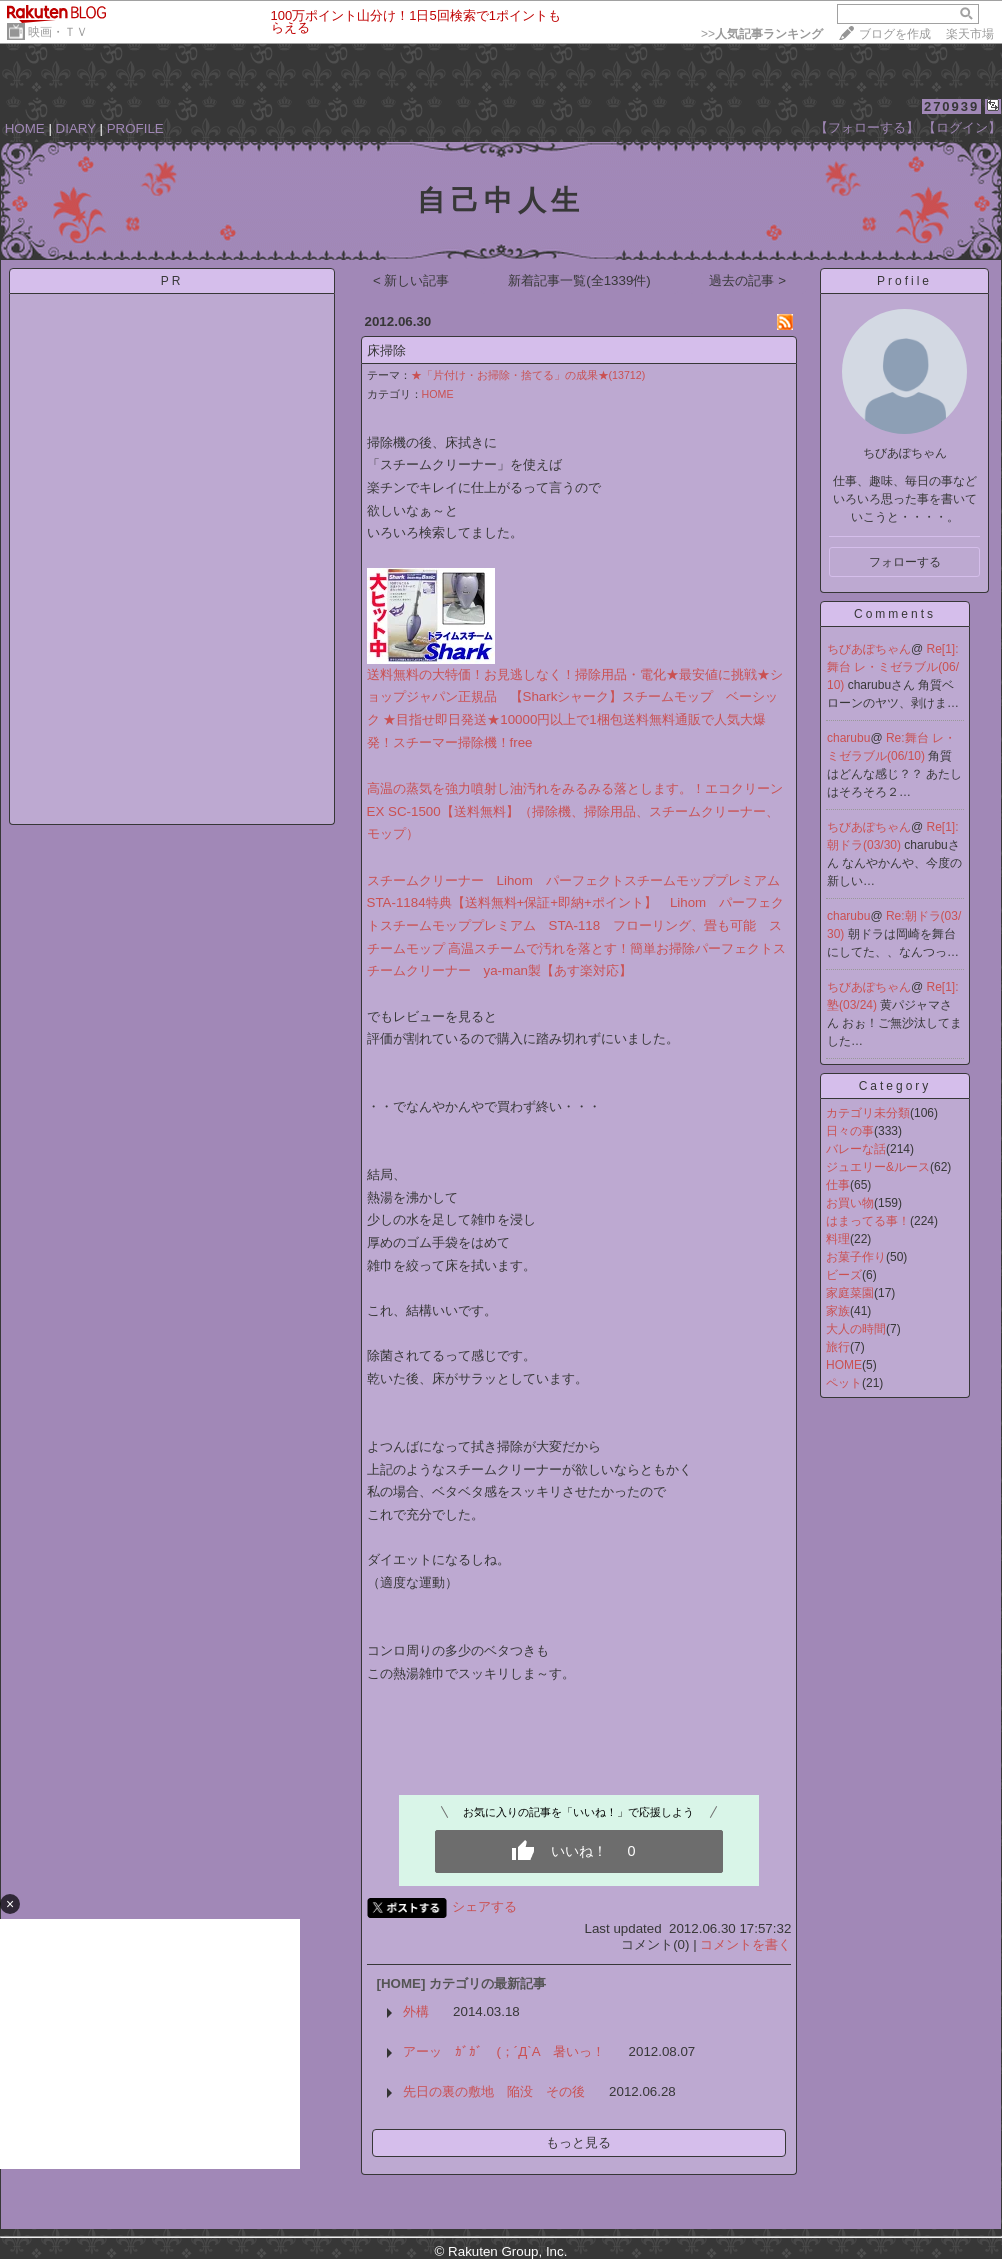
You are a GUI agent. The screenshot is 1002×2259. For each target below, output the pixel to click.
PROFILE (135, 128)
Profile (904, 281)
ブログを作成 (895, 34)
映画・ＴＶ (58, 32)
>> (762, 34)
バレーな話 (856, 1149)
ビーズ (844, 1275)
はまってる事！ (868, 1221)
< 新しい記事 (411, 280)
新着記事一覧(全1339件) (579, 280)
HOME (25, 128)
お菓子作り (856, 1257)
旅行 (838, 1347)
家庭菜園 (850, 1293)
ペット (844, 1383)
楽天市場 (970, 34)
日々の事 (850, 1131)
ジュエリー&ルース (878, 1167)
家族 (838, 1311)
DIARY (76, 128)
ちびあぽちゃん (869, 649)
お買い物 (850, 1203)
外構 (416, 2011)
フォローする (905, 562)
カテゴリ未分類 (868, 1113)
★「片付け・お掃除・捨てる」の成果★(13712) (528, 375)
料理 (838, 1239)
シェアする (484, 1906)
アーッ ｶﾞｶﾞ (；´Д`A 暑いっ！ (504, 2051)
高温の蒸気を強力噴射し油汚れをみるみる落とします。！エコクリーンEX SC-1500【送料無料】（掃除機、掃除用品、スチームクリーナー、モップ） (575, 811)
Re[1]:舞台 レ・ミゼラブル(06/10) (893, 667)
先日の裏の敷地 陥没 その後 (494, 2091)
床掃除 (386, 350)
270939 (951, 106)
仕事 (838, 1185)
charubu (848, 738)
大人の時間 (856, 1329)
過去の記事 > (747, 280)
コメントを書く (745, 1944)
